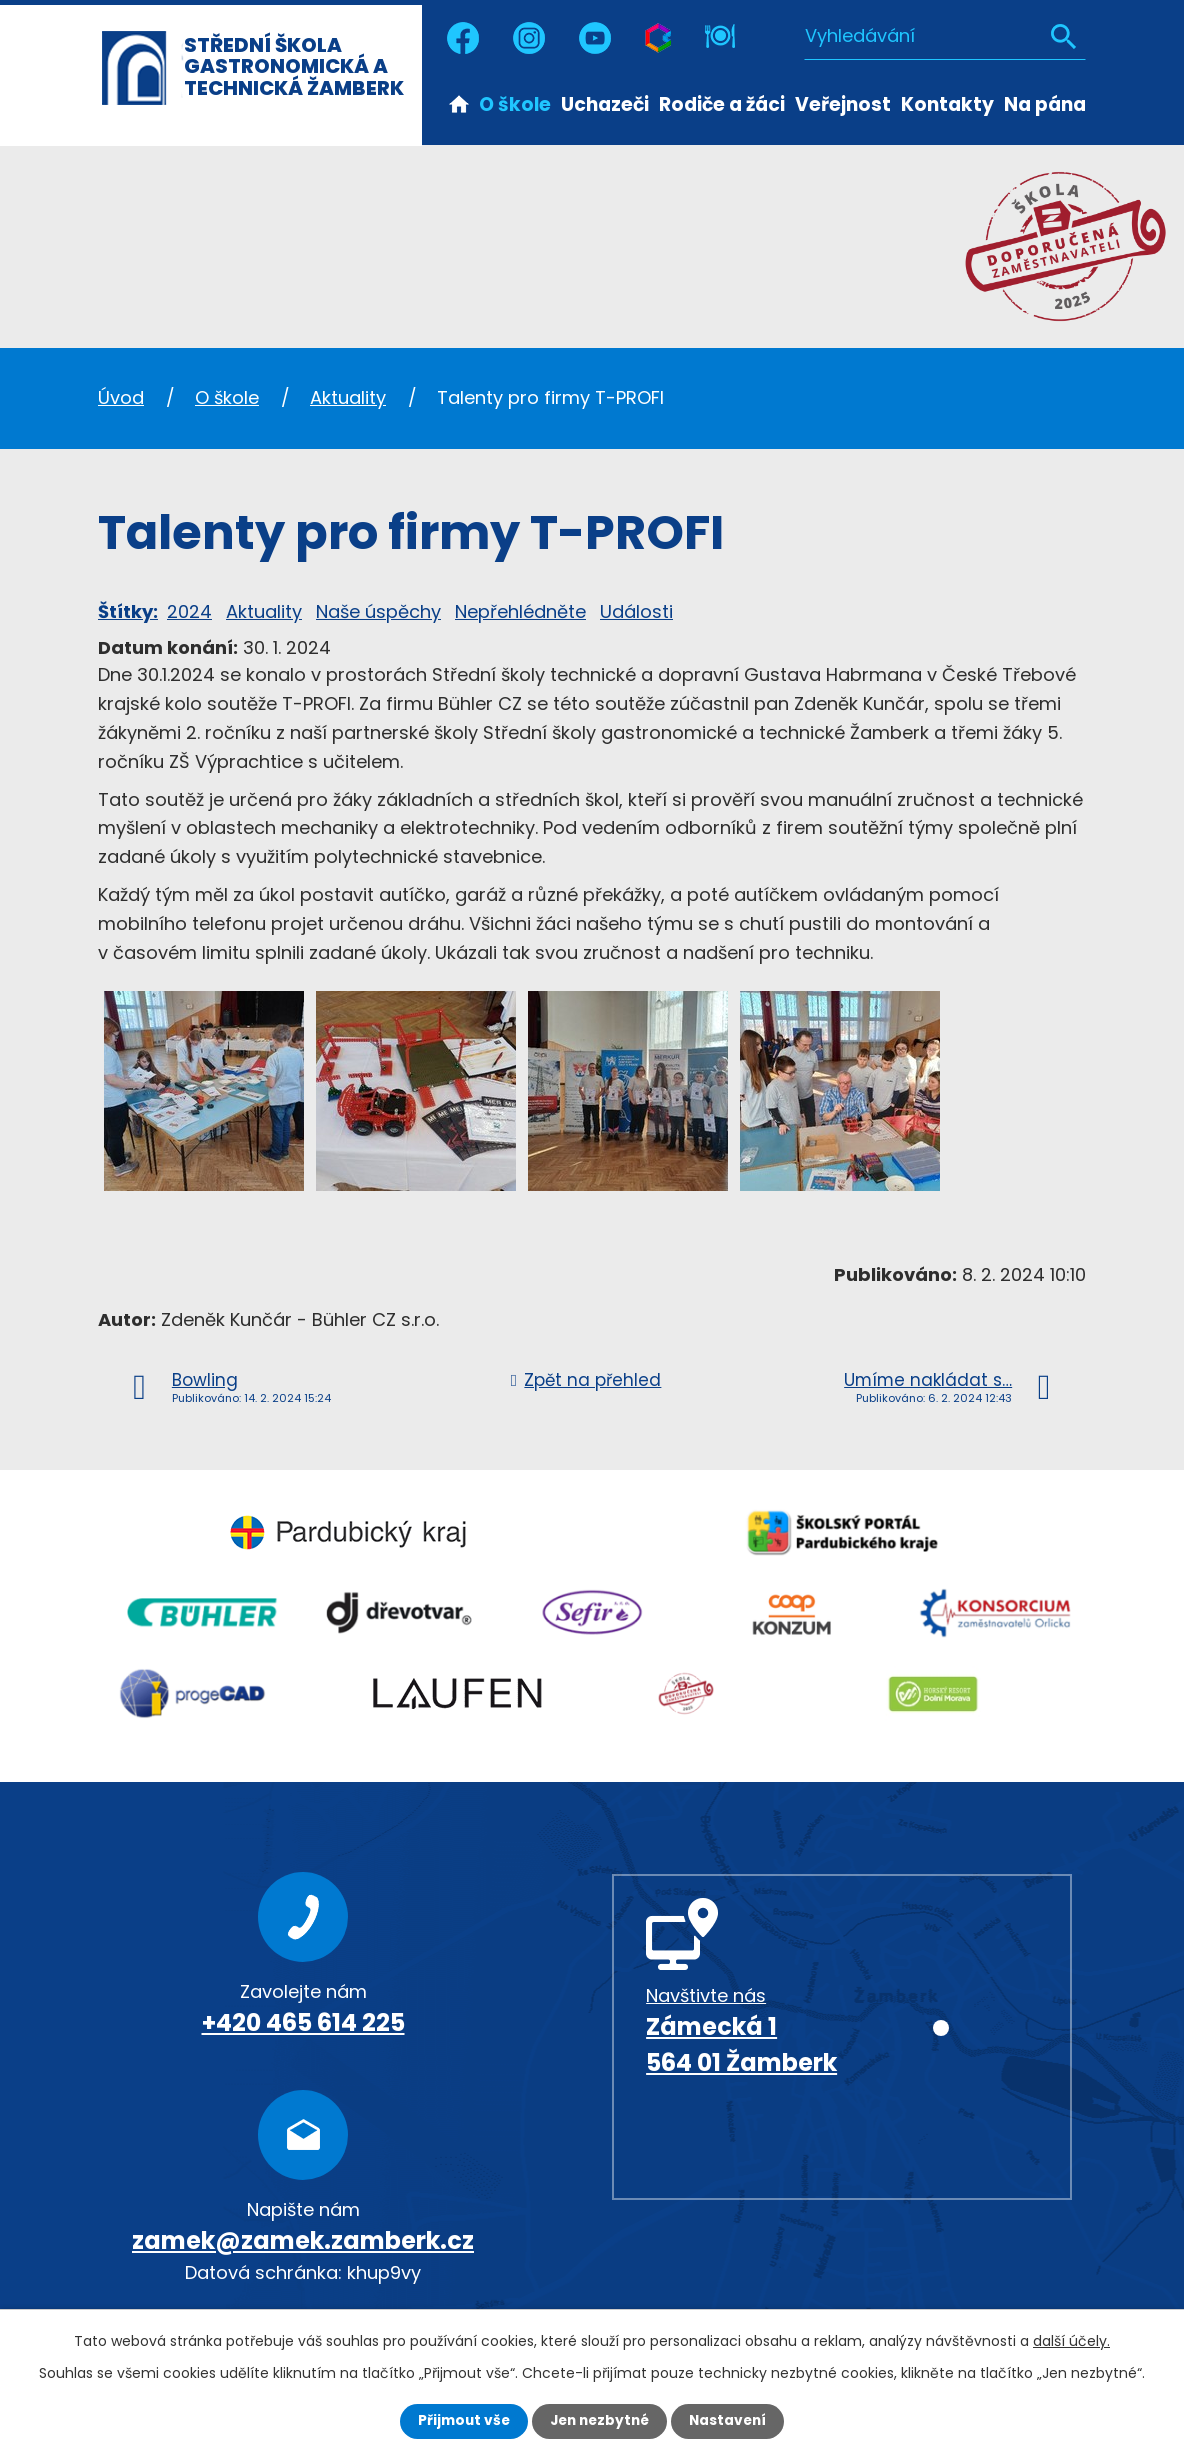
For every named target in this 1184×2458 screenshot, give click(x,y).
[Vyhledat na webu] (945, 35)
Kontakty (947, 104)
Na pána (1045, 104)
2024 (189, 611)
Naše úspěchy (378, 611)
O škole (515, 104)
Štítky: (128, 611)
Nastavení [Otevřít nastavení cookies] (732, 2421)
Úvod (459, 102)
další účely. (1071, 2341)
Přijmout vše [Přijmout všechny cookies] (459, 2421)
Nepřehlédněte (520, 611)
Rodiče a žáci (722, 104)
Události (636, 611)
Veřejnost (843, 104)
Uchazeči (605, 104)
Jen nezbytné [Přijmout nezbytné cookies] (599, 2421)
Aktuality (348, 397)
